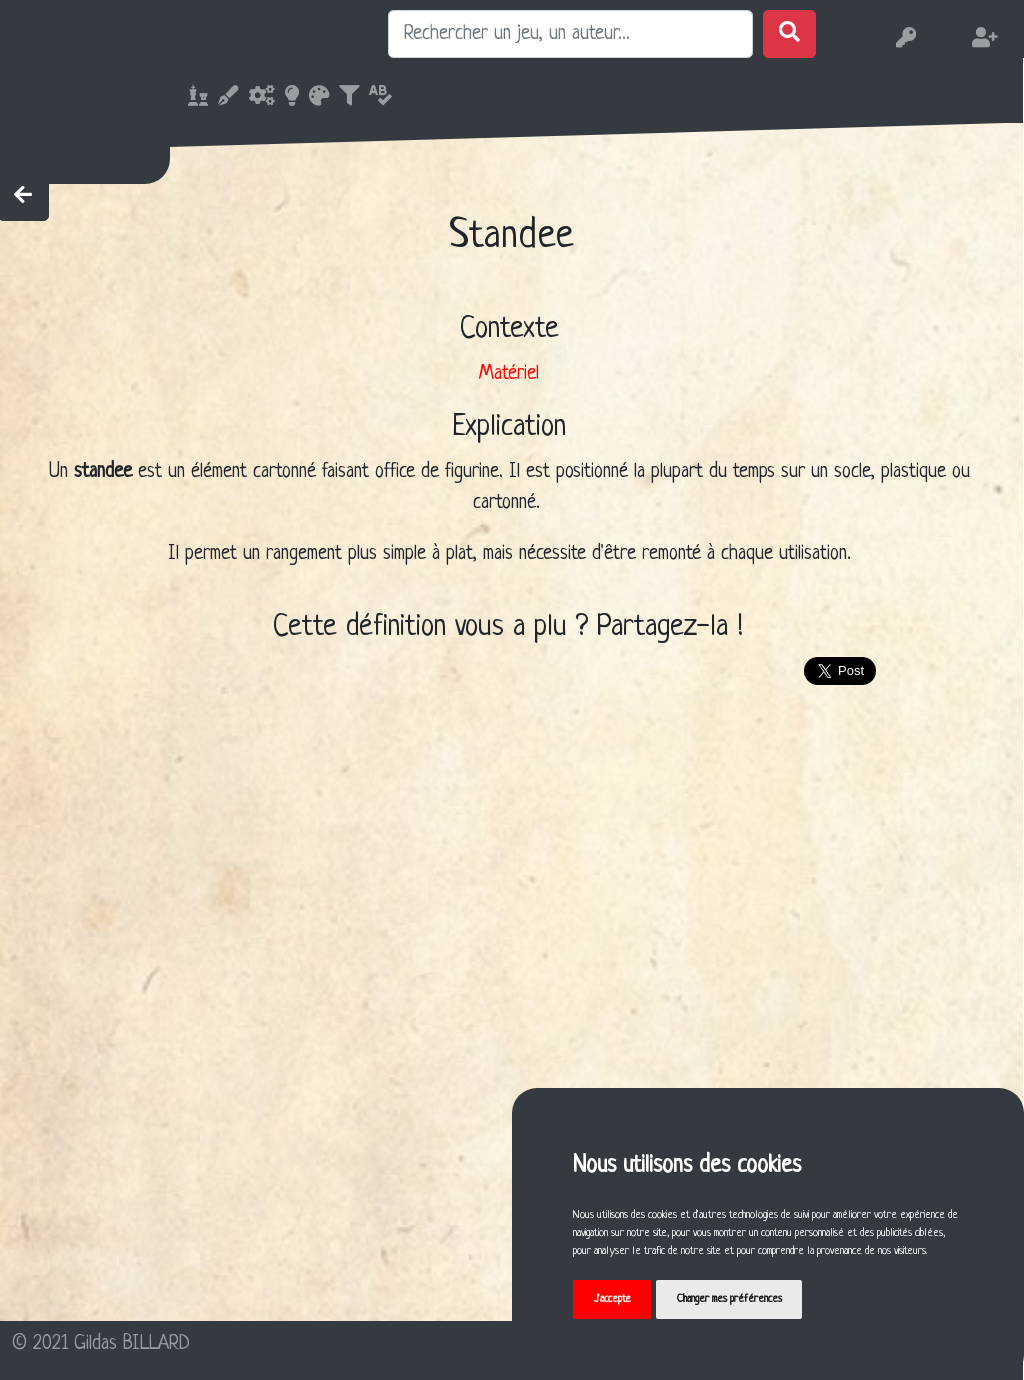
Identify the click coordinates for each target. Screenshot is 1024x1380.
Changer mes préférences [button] (729, 1299)
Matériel (509, 374)
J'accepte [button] (612, 1299)
